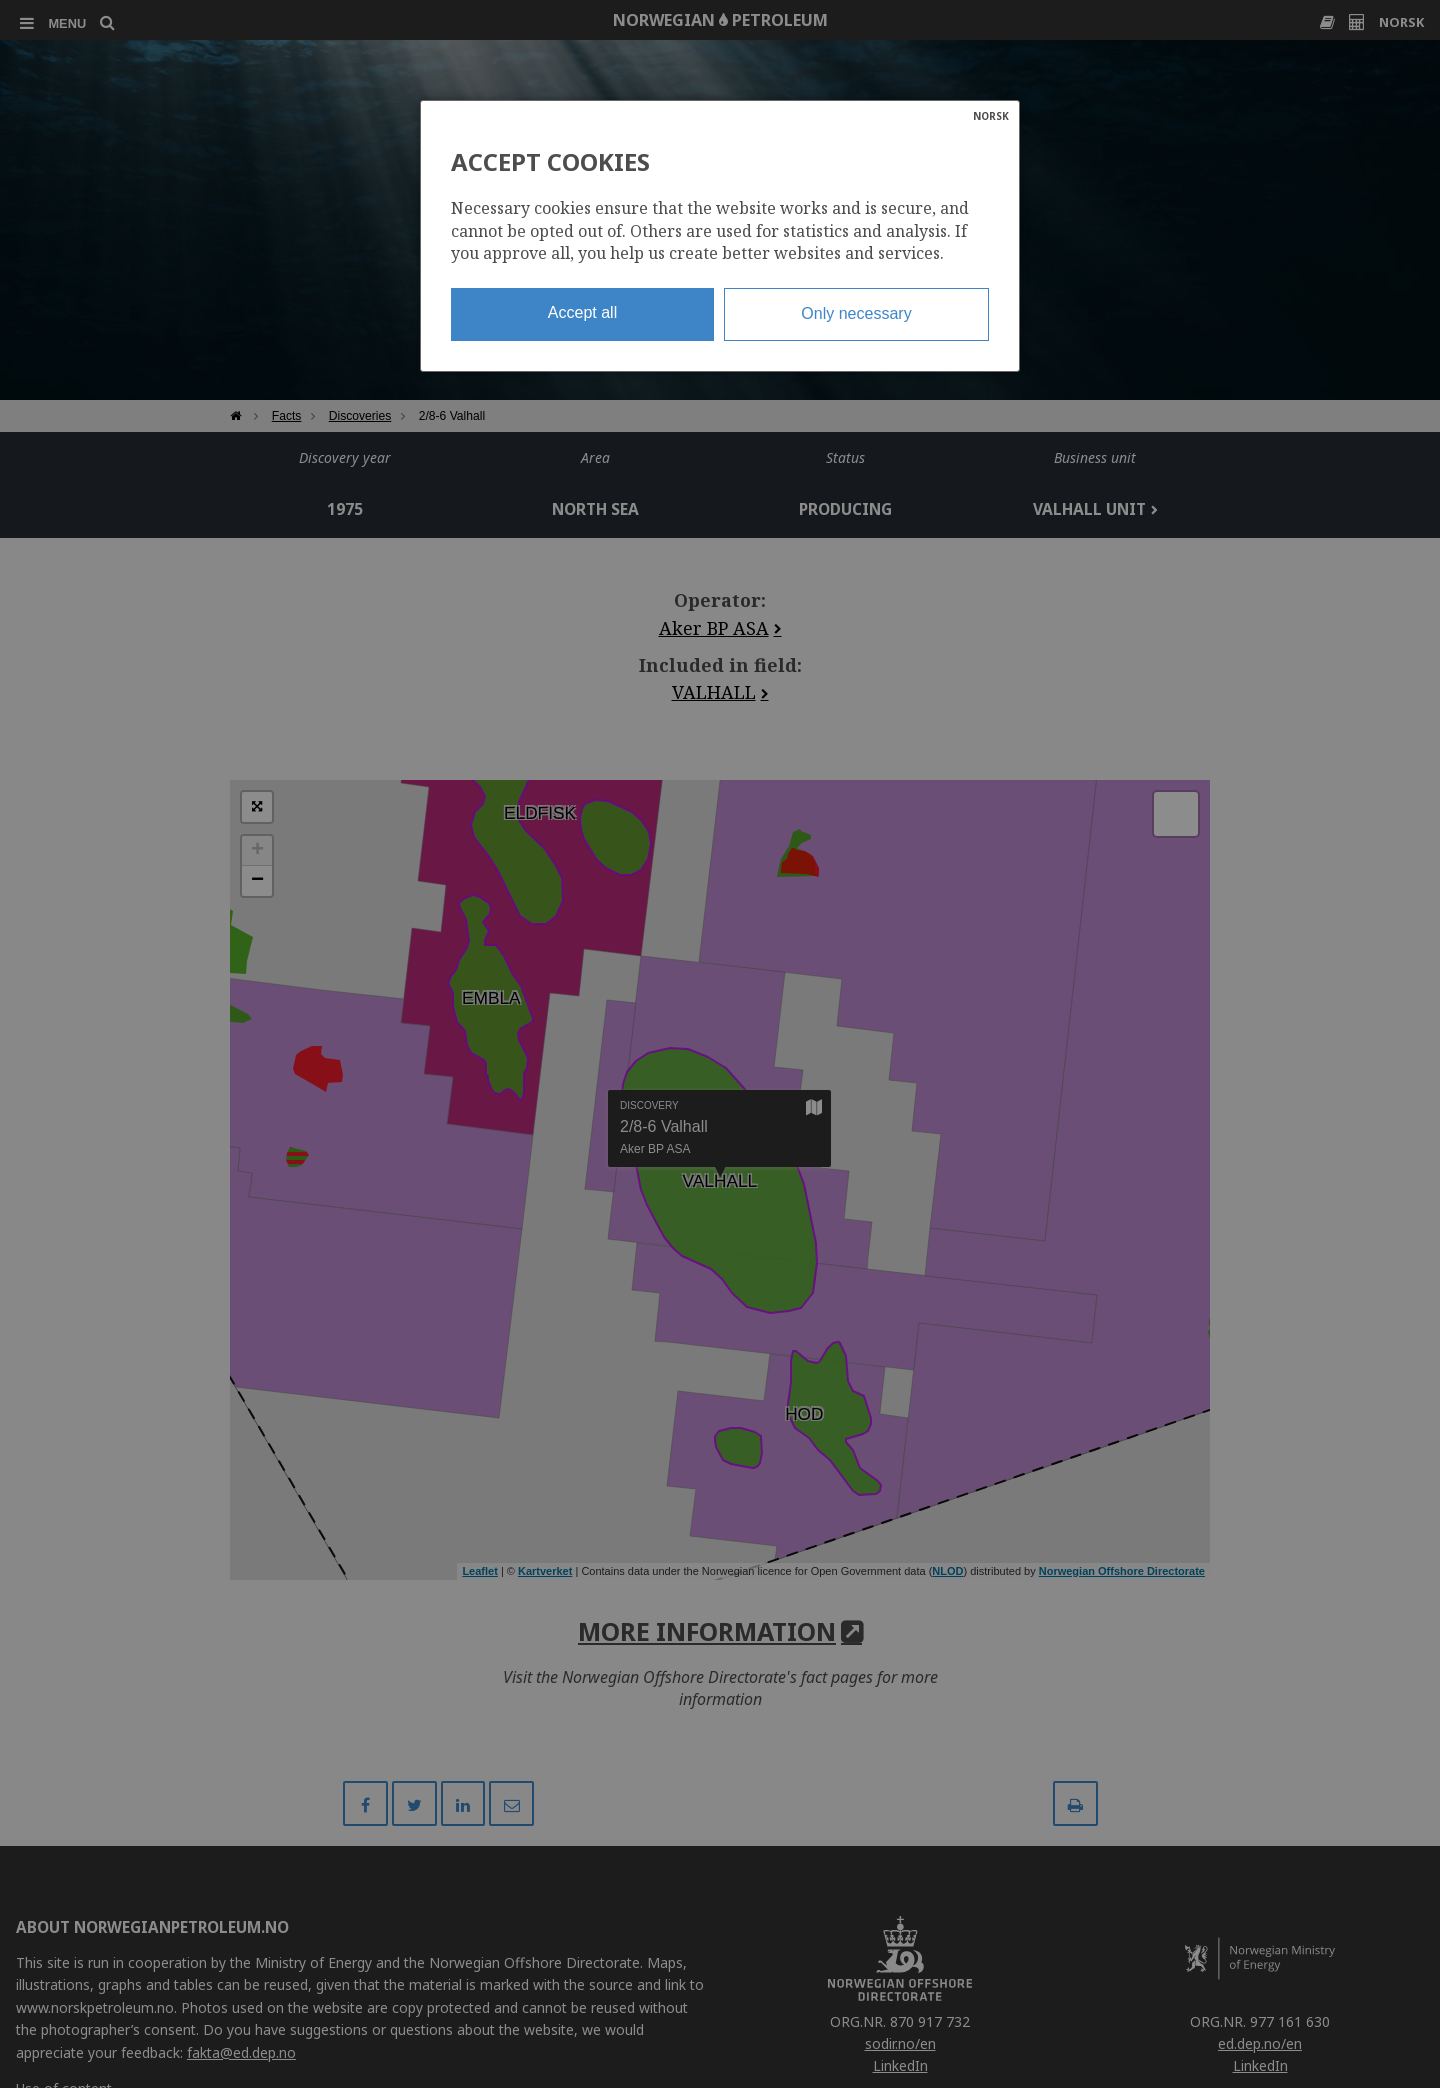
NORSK (991, 116)
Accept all (582, 312)
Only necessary (856, 313)
